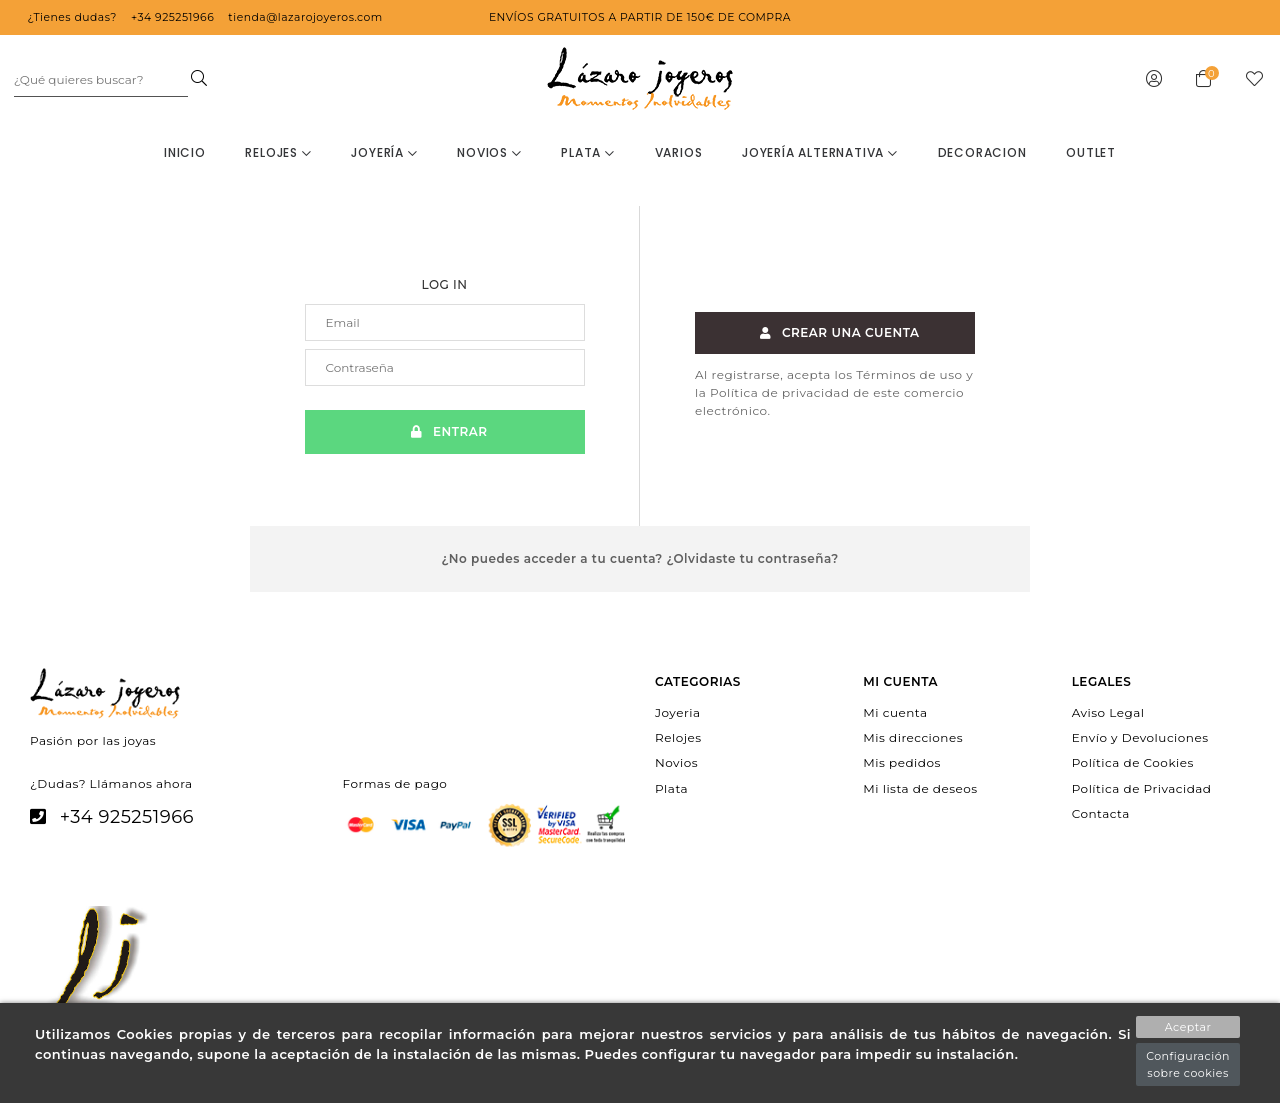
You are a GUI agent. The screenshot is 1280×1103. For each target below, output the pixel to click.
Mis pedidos (901, 762)
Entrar (444, 431)
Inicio (185, 152)
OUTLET (1091, 152)
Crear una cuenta (834, 332)
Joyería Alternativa (820, 152)
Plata (588, 152)
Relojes (278, 152)
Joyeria (677, 712)
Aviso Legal (1108, 712)
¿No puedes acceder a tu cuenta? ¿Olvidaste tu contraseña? (639, 558)
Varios (679, 152)
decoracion (982, 152)
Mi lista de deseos (920, 787)
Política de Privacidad (1142, 787)
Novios (489, 152)
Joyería (384, 152)
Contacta (1101, 812)
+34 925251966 (127, 817)
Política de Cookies (1133, 762)
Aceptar (1188, 1027)
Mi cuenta (895, 712)
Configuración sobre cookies (1188, 1064)
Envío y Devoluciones (1140, 737)
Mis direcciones (913, 737)
